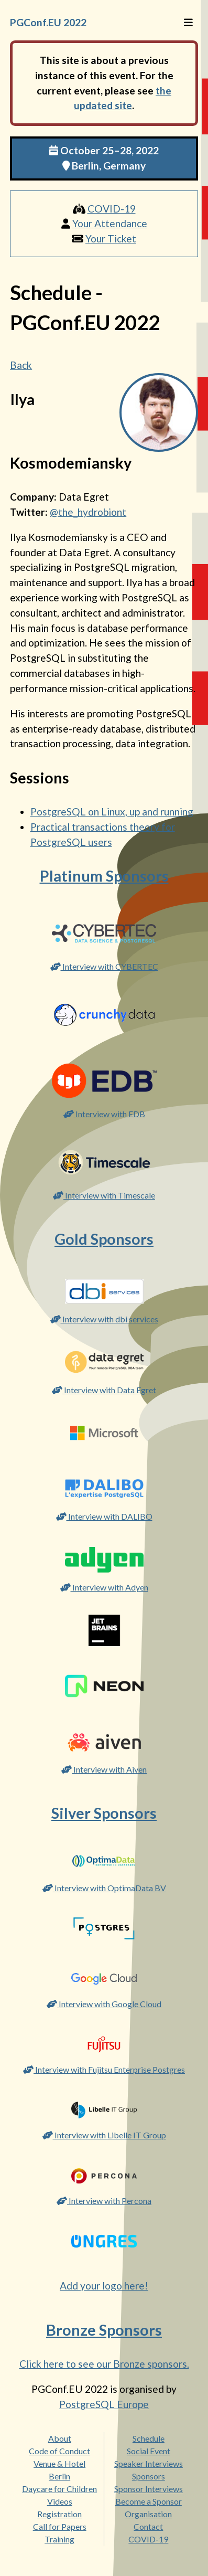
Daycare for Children (59, 2489)
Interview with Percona (104, 2201)
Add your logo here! (104, 2286)
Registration (59, 2514)
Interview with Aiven (104, 1769)
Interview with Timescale (104, 1195)
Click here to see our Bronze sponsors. (104, 2364)
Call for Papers (59, 2526)
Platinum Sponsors (104, 876)
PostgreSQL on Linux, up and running (111, 811)
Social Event (148, 2451)
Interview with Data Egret (104, 1390)
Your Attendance (109, 223)
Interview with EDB (104, 1114)
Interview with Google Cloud (104, 2004)
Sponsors (148, 2476)
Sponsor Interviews (148, 2489)
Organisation (148, 2514)
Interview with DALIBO (104, 1516)
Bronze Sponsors (104, 2330)
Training (59, 2539)
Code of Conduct (59, 2451)
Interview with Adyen (104, 1587)
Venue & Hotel (59, 2463)
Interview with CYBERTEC (104, 966)
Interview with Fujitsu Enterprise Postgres (104, 2069)
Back (21, 365)
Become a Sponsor (148, 2501)
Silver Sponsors (104, 1813)
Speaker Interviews (148, 2463)
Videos (59, 2501)
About (59, 2438)
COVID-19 (111, 209)
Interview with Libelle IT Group (104, 2135)
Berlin (59, 2476)
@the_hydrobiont (88, 512)
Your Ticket (110, 238)
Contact (148, 2526)
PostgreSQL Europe (104, 2404)
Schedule (149, 2438)
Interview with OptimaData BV (104, 1888)
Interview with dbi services (104, 1319)
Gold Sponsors (104, 1239)
